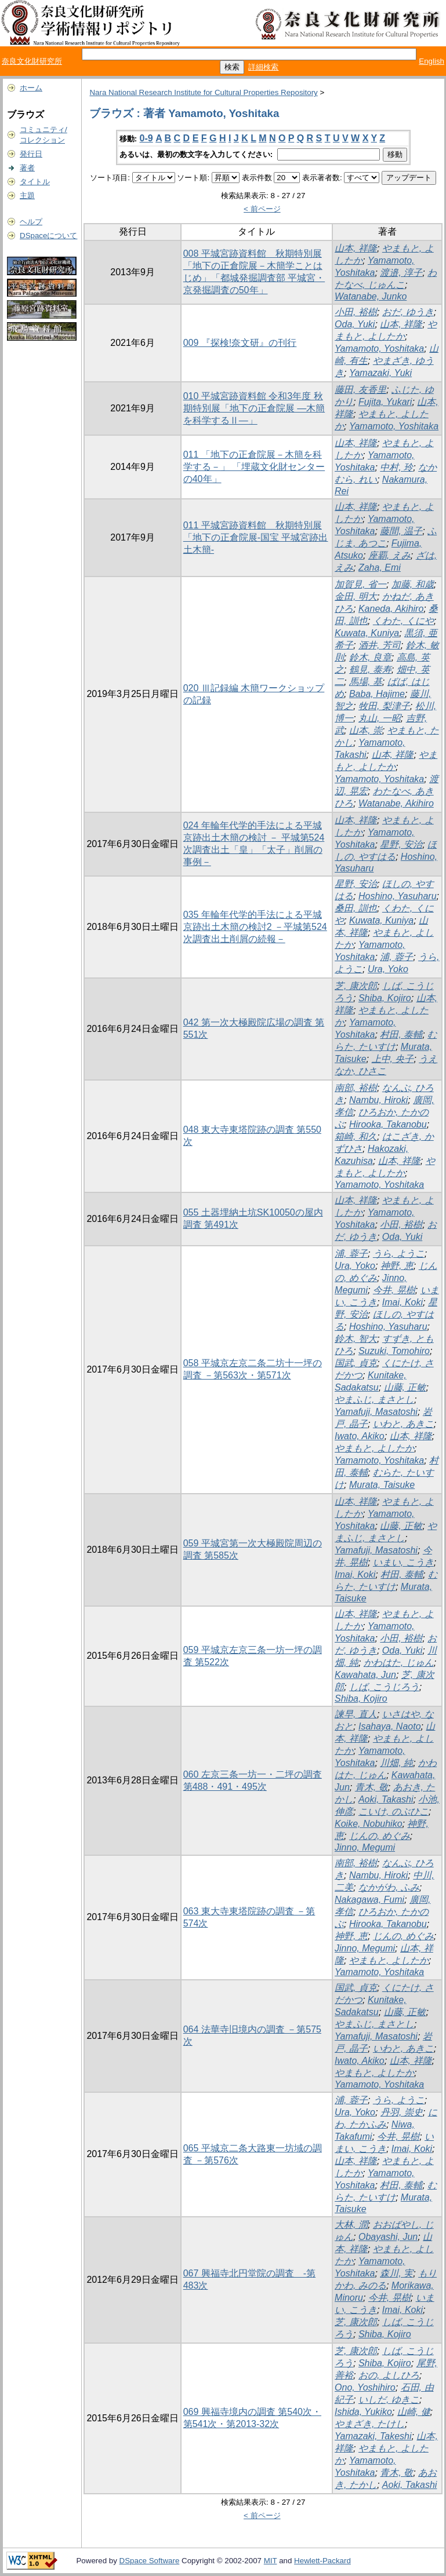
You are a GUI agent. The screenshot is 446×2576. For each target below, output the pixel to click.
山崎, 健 (413, 2412)
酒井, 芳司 (379, 645)
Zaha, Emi (379, 567)
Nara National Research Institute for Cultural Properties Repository (203, 92)
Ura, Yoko (388, 969)
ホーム (31, 87)
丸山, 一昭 (379, 718)
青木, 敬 (371, 1787)
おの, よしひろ (388, 2375)
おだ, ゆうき (408, 312)
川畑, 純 (396, 1763)
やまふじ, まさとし (374, 1399)
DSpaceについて (48, 235)
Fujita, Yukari (385, 402)
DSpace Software (149, 2560)
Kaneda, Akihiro (390, 609)
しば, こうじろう (384, 1687)
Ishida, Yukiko (363, 2412)
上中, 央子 (393, 1059)
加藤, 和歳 (412, 584)
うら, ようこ (399, 1253)
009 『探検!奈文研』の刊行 (240, 343)
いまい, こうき (403, 1562)
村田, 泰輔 (401, 1034)
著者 (27, 167)
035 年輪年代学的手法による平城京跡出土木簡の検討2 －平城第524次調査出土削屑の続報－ (255, 927)
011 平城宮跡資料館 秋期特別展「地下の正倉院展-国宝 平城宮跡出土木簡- (255, 537)
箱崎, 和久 (356, 1136)
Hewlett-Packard (322, 2560)
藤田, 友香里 (360, 390)
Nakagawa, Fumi (369, 1899)
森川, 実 (396, 2273)
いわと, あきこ (403, 1424)
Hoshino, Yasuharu (397, 896)
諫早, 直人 (356, 1714)
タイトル (35, 181)
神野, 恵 (397, 1266)
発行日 (31, 153)
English (431, 61)
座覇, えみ (389, 555)
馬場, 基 (365, 682)
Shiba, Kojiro (384, 998)
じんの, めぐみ (379, 1836)
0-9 (146, 138)
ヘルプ (31, 221)
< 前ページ (262, 209)
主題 (27, 195)
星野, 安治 (401, 844)
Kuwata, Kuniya (367, 633)
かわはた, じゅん (399, 1663)
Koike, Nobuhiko (369, 1824)
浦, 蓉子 (396, 957)
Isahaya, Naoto (389, 1726)
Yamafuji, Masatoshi (376, 1412)
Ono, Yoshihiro (365, 2387)
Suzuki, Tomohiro (394, 1351)
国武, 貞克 (356, 1363)
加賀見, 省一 (360, 584)
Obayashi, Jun (388, 2237)
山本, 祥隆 (356, 248)
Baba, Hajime (377, 694)
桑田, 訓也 (356, 908)
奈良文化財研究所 (32, 61)
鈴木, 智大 (356, 1339)
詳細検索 (263, 67)
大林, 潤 (351, 2225)
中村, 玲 (396, 467)
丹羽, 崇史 (401, 2112)
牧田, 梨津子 (384, 706)
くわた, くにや (403, 621)
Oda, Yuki (355, 324)
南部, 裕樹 (356, 1088)
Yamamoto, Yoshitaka (379, 348)
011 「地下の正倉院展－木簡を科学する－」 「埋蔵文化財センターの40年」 (254, 467)
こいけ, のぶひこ (393, 1811)
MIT (270, 2560)
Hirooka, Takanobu (388, 1124)
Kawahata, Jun (365, 1675)
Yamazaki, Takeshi (373, 2436)
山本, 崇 (365, 730)
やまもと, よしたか (374, 1448)
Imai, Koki (402, 1302)
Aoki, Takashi (386, 1799)
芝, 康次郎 (356, 986)
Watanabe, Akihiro (396, 803)
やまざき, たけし (370, 2424)
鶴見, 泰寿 (370, 669)
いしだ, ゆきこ (388, 2399)
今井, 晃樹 (394, 1290)
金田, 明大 (356, 596)
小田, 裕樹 (356, 312)
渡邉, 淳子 (401, 273)
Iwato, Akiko (360, 1436)
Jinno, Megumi (365, 1847)
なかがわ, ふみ (388, 1887)
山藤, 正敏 (405, 1387)
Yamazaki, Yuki (380, 373)
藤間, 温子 (401, 531)
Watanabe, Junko (371, 296)
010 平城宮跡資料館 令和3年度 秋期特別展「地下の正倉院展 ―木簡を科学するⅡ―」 (254, 408)
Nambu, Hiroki (378, 1100)
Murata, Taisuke (382, 1485)
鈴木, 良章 (370, 657)
